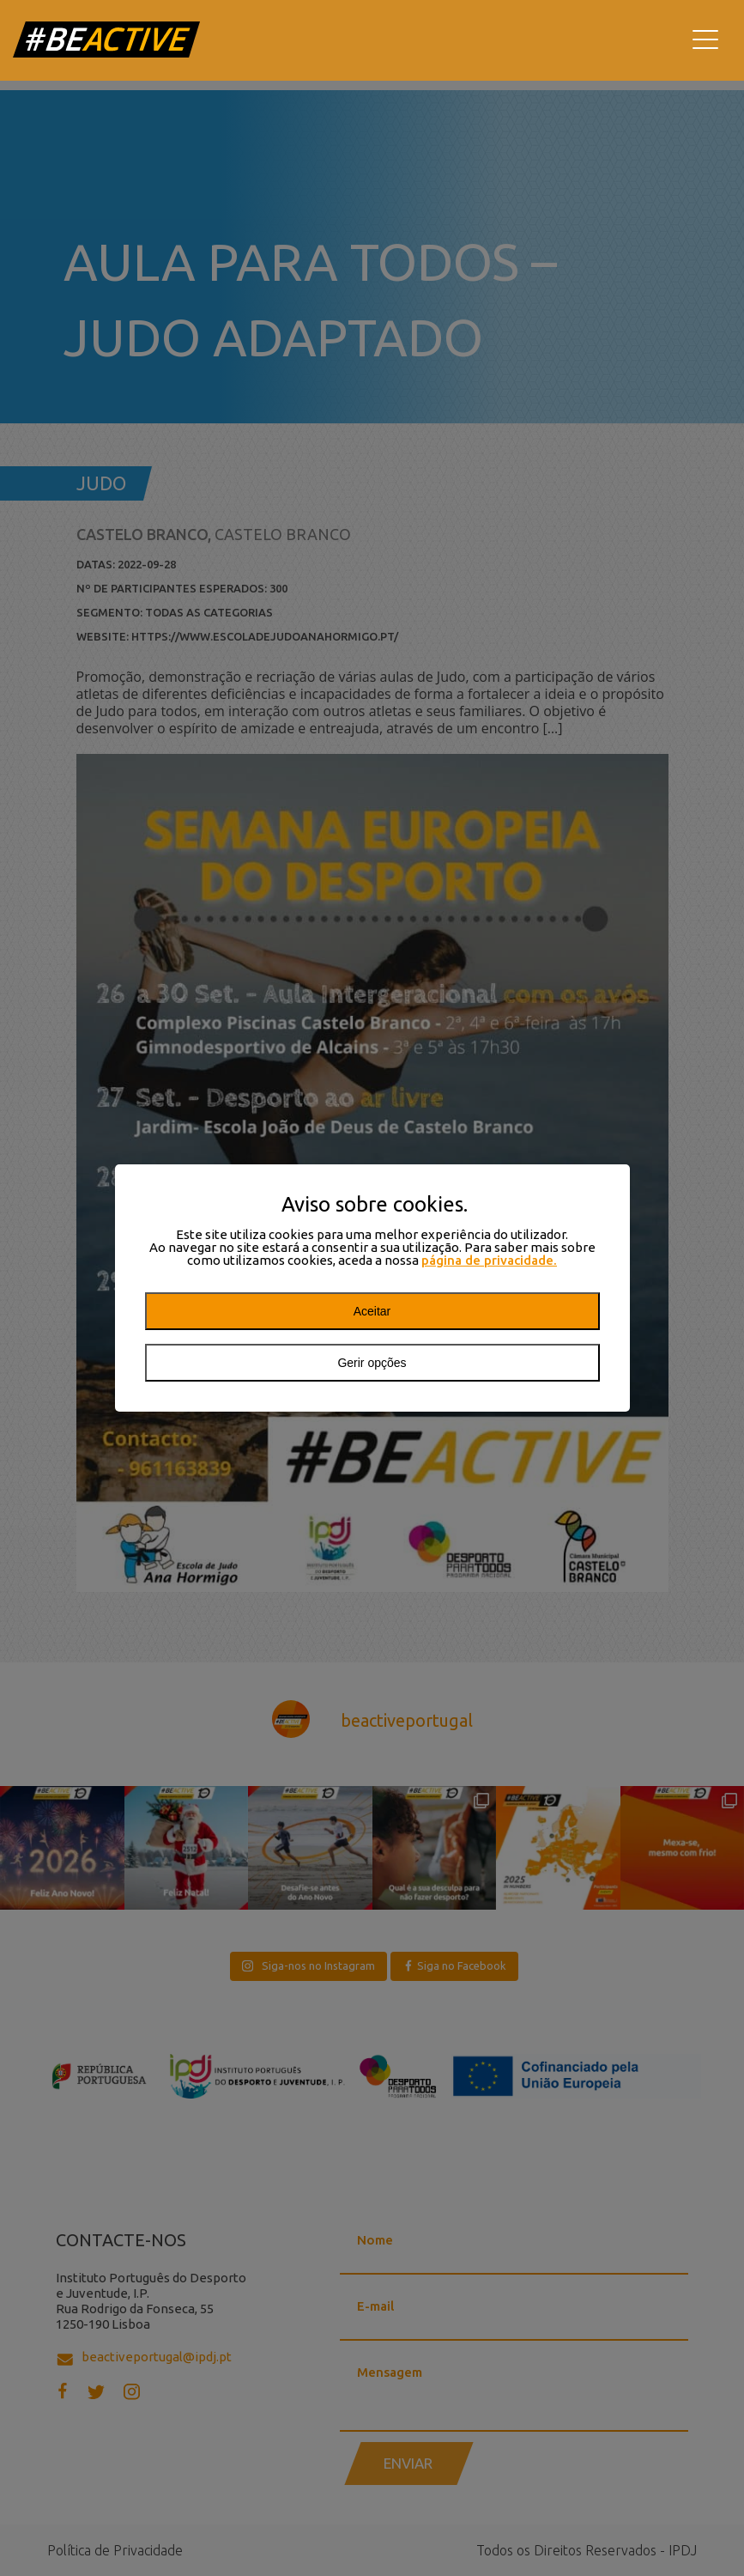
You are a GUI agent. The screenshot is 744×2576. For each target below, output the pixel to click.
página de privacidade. (489, 1260)
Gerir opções (371, 1363)
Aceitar (372, 1311)
